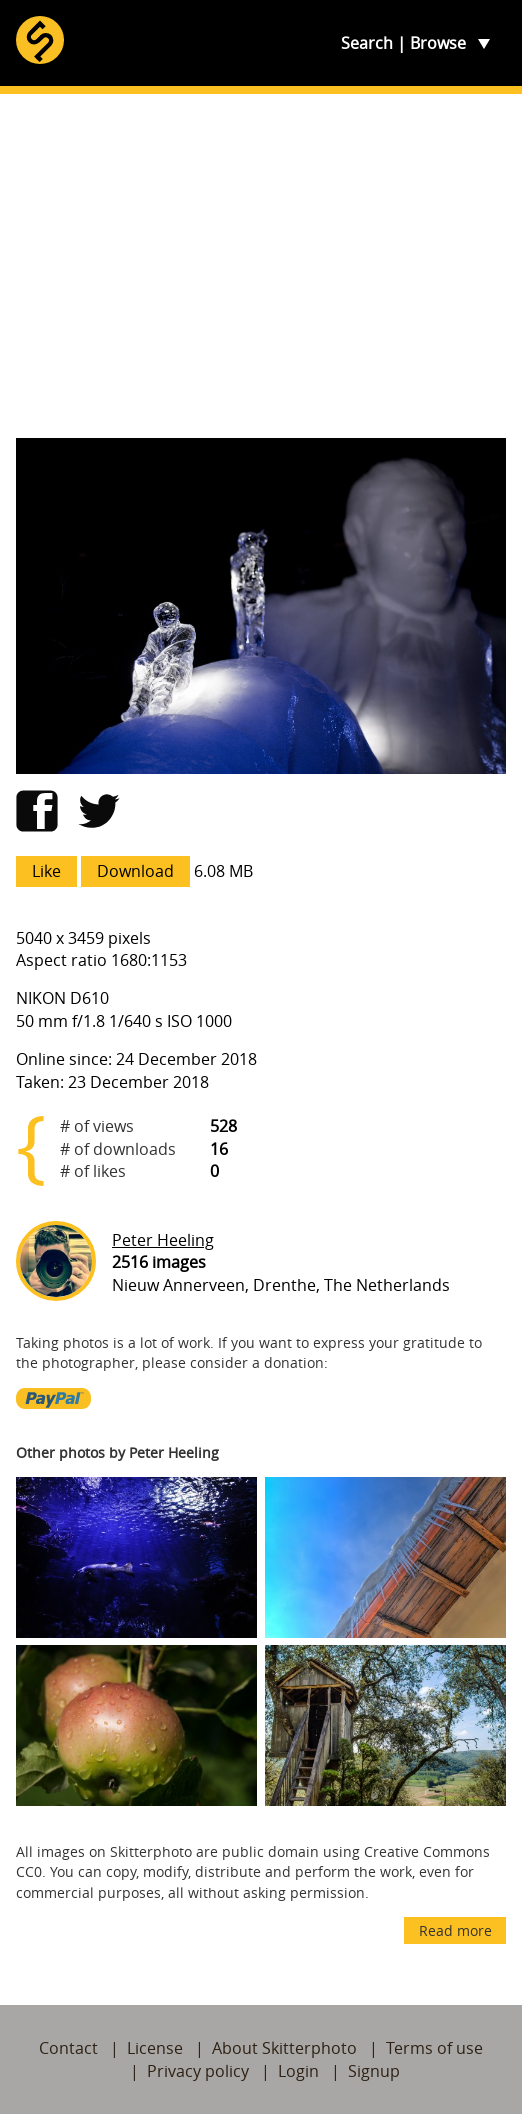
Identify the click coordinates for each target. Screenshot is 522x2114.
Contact (68, 2048)
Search (367, 43)
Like (46, 871)
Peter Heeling (163, 1240)
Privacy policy (198, 2071)
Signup (374, 2071)
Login (298, 2071)
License (155, 2048)
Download (135, 871)
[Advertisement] (261, 266)
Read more (455, 1930)
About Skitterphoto (284, 2048)
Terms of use (434, 2048)
